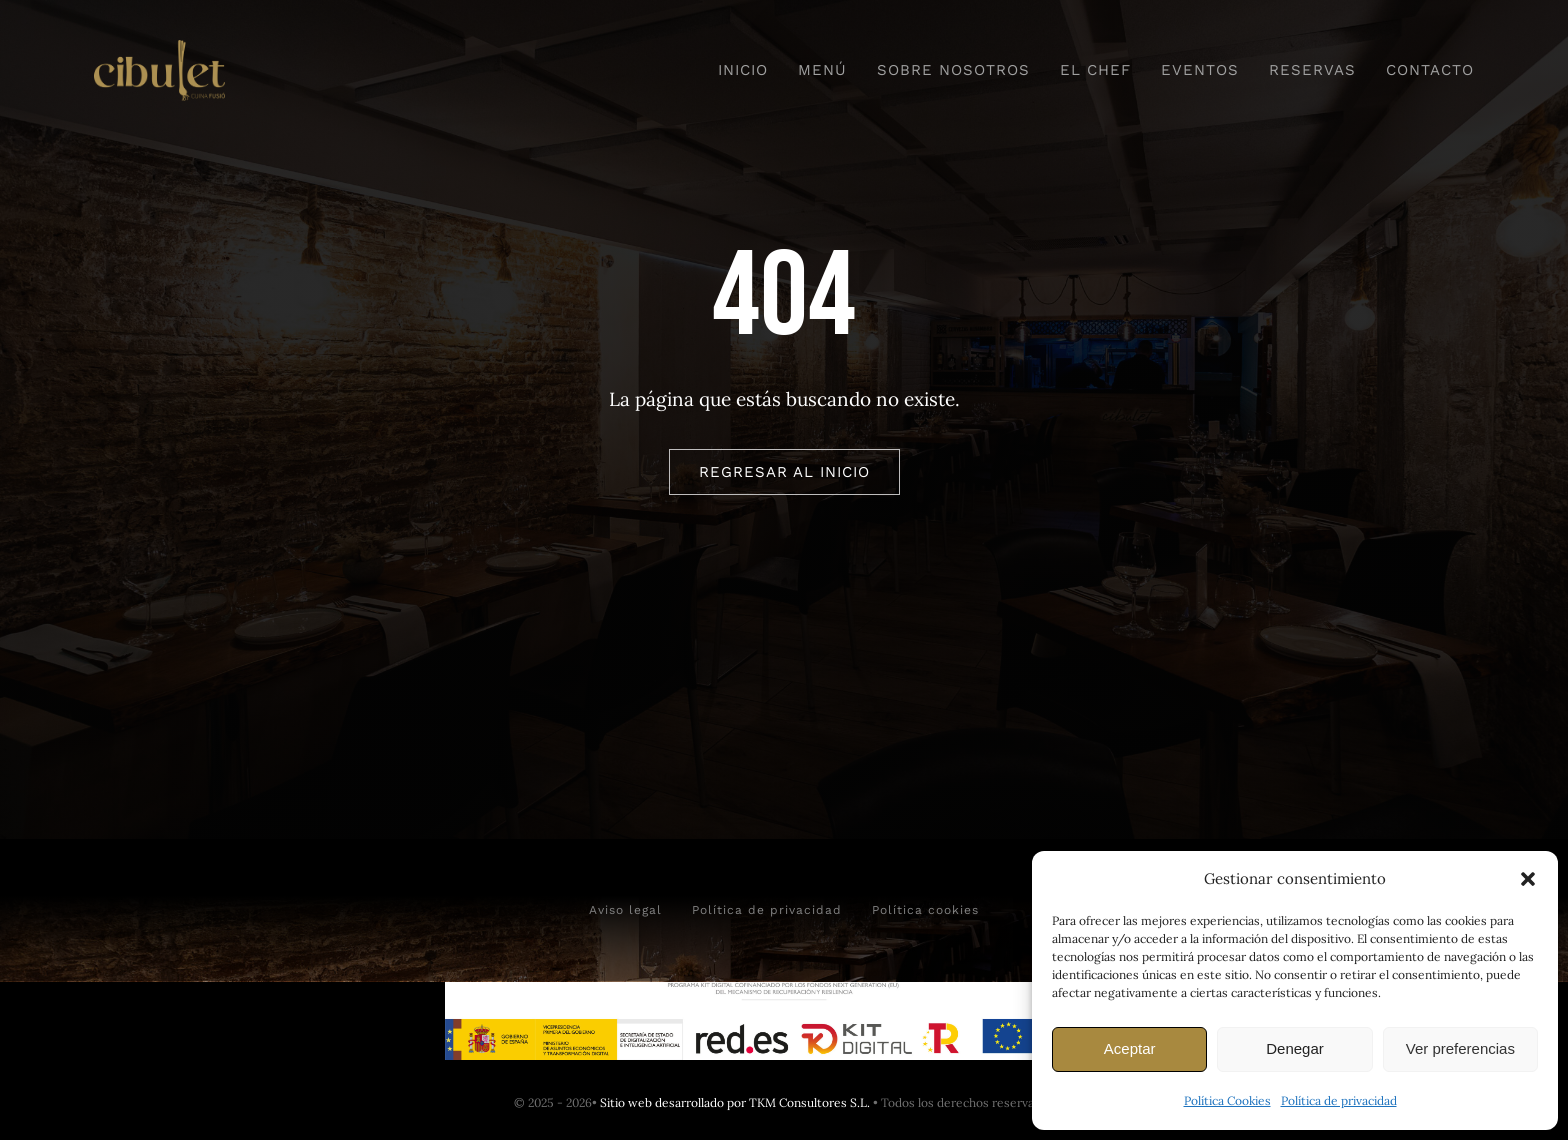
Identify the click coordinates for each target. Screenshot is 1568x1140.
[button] (1528, 879)
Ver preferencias (1460, 1048)
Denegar (1295, 1048)
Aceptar (1130, 1048)
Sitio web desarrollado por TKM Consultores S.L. (735, 1102)
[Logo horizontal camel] (159, 49)
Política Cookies (1227, 1100)
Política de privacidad (1339, 1100)
